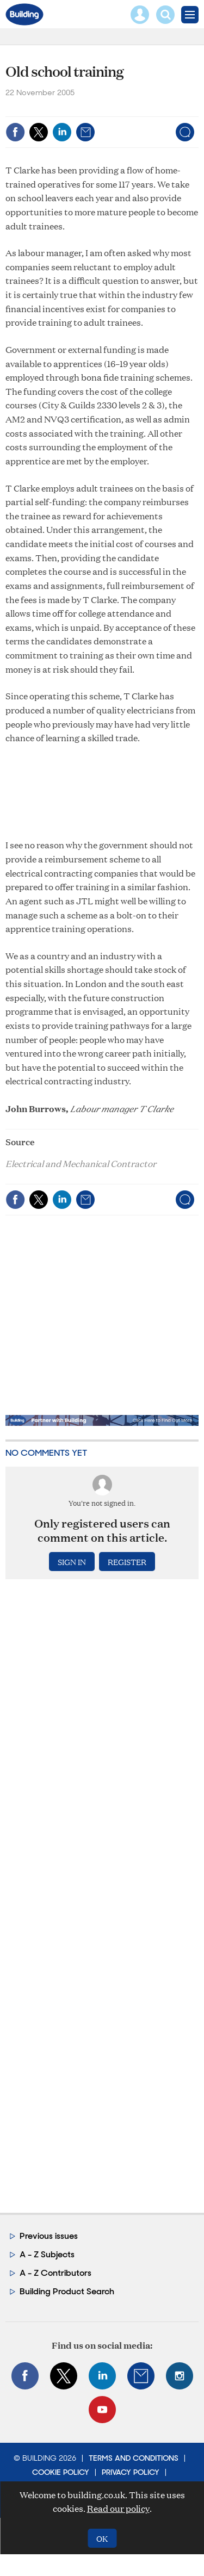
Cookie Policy (60, 2472)
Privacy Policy (130, 2472)
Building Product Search (67, 2291)
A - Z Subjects (47, 2254)
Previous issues (49, 2236)
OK (102, 2538)
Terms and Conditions (133, 2458)
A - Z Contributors (55, 2273)
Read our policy (118, 2508)
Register (127, 1561)
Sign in (72, 1561)
